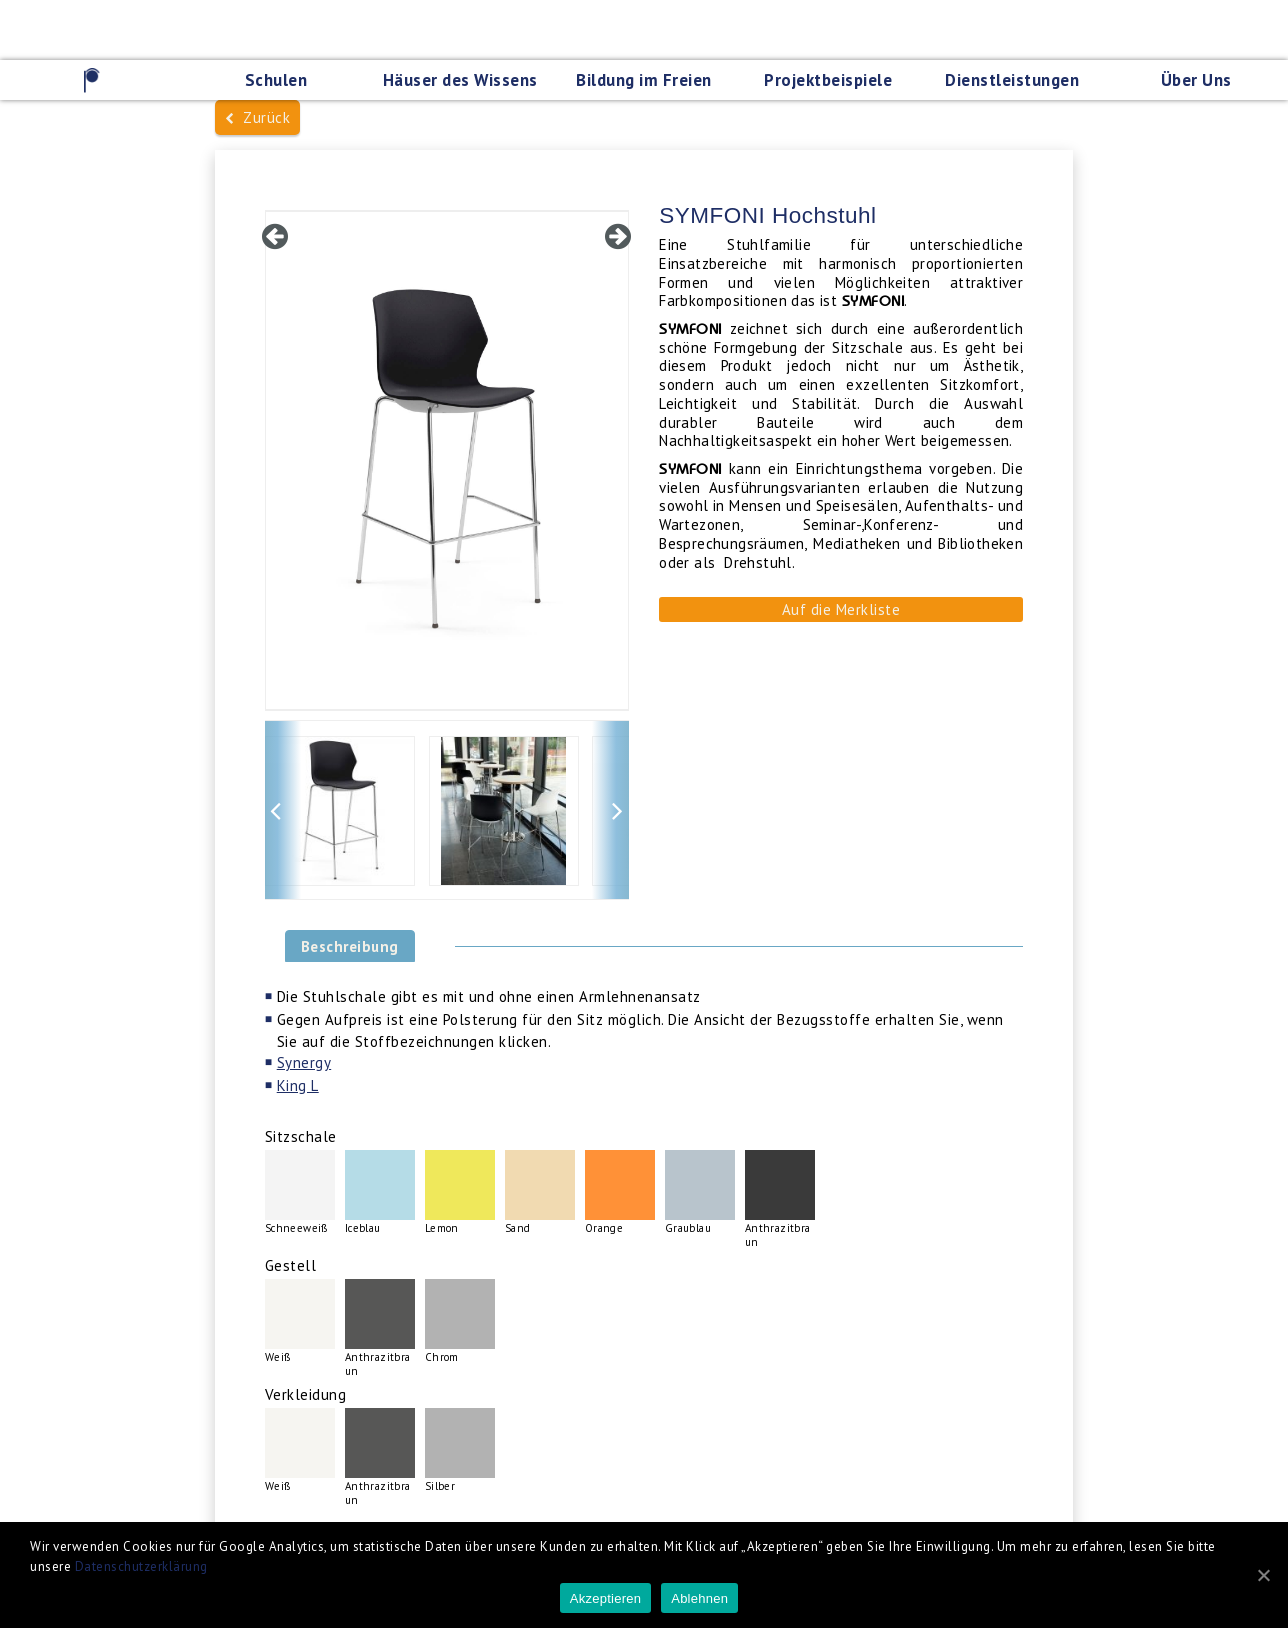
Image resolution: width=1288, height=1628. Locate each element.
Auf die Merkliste (841, 609)
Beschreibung (350, 946)
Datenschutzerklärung (141, 1566)
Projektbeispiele (828, 80)
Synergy (304, 1062)
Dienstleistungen (1012, 80)
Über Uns (1196, 80)
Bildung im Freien (644, 80)
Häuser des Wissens (460, 80)
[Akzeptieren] (1263, 1575)
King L (298, 1085)
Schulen (276, 80)
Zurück (258, 117)
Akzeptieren (605, 1598)
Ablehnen (699, 1598)
